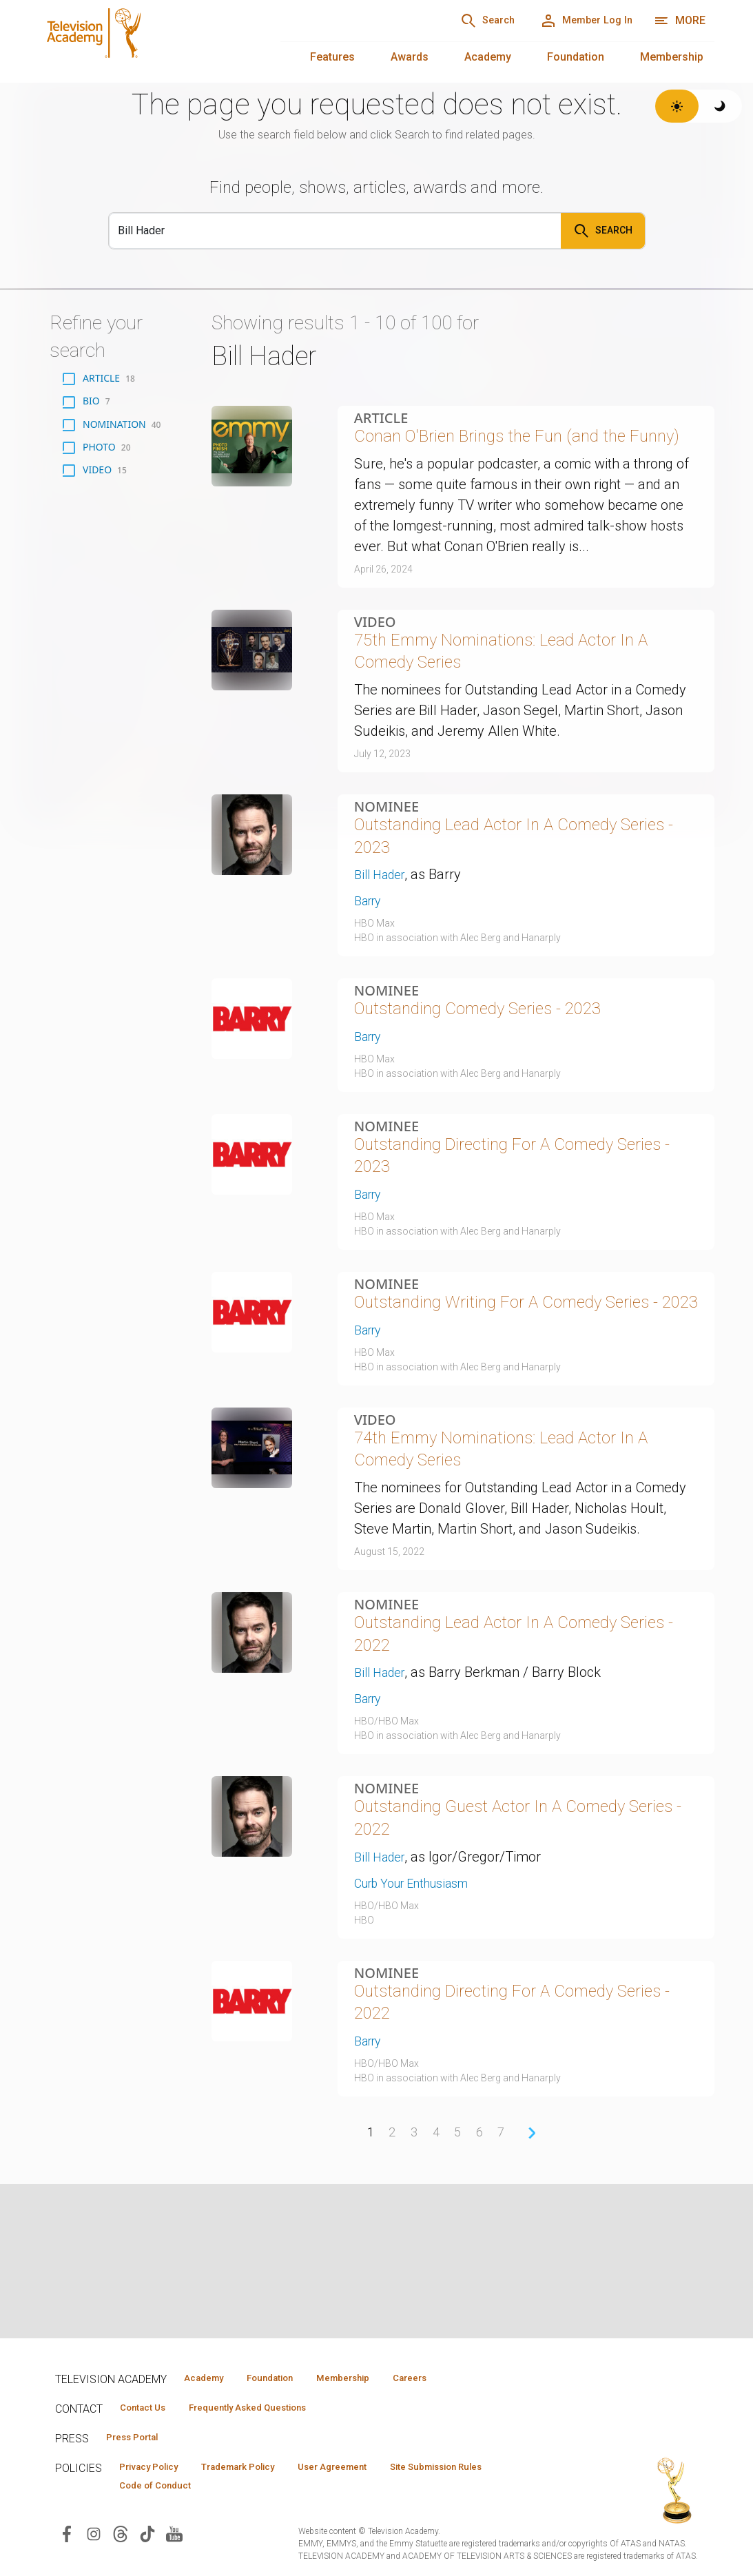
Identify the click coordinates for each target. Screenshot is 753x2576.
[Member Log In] (577, 20)
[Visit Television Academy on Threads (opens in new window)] (120, 2540)
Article (381, 418)
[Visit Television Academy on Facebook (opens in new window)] (67, 2540)
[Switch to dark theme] (720, 106)
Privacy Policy (156, 2471)
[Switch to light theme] (677, 106)
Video (375, 654)
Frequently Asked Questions (268, 2409)
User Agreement (370, 2471)
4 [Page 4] (436, 2272)
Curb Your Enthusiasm (422, 2014)
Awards (410, 56)
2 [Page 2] (391, 2272)
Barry (370, 953)
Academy (487, 56)
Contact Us (149, 2409)
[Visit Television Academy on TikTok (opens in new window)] (147, 2540)
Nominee (386, 849)
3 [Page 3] (413, 2272)
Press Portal (139, 2440)
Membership (671, 56)
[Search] (464, 20)
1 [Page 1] (368, 2272)
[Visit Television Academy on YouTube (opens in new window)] (174, 2540)
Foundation (575, 56)
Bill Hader (383, 927)
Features (332, 56)
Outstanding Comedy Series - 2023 (498, 1064)
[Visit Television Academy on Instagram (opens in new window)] (93, 2540)
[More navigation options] (679, 20)
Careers (455, 2378)
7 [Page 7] (503, 2272)
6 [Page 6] (480, 2272)
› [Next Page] (534, 2272)
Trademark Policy (260, 2471)
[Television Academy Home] (146, 41)
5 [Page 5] (458, 2272)
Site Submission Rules (490, 2471)
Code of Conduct (162, 2491)
